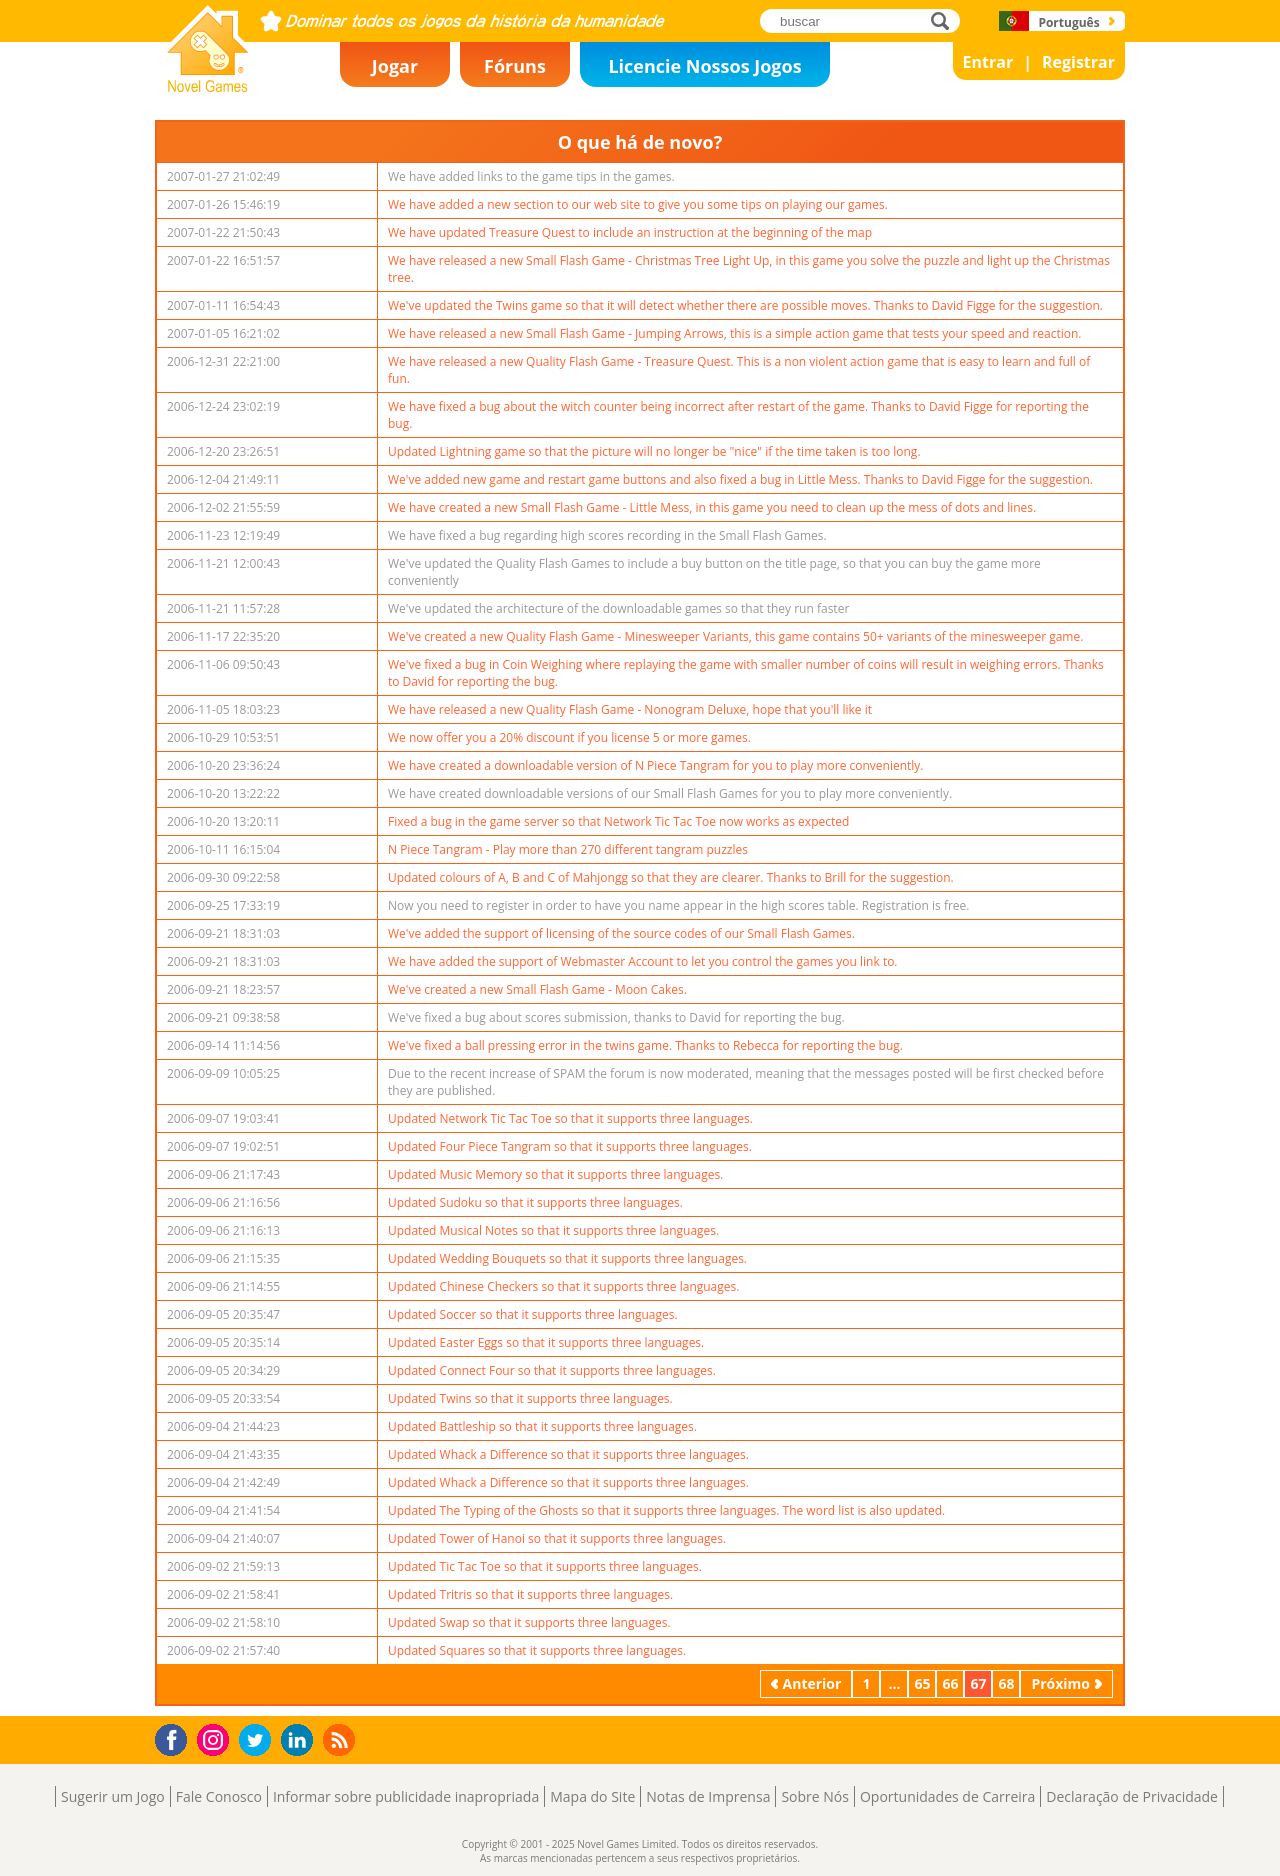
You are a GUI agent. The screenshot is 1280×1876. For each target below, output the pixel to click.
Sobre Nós (815, 1796)
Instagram (216, 1738)
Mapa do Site (592, 1796)
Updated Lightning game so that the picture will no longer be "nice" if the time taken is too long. (654, 451)
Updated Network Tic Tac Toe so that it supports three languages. (570, 1118)
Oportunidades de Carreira (947, 1796)
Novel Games (205, 86)
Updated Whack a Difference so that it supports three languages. (568, 1454)
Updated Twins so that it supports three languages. (530, 1398)
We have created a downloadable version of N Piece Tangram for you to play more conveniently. (656, 765)
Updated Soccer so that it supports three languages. (533, 1314)
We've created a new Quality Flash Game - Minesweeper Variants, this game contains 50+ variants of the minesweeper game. (735, 636)
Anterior (812, 1683)
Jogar (395, 66)
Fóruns (515, 66)
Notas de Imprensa (708, 1796)
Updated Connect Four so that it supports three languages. (552, 1370)
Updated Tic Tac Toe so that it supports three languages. (545, 1566)
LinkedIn (300, 1740)
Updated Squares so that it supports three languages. (537, 1650)
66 (950, 1683)
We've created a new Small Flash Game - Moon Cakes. (537, 989)
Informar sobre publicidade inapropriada (406, 1796)
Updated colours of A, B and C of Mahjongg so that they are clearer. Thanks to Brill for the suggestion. (671, 877)
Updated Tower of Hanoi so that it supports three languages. (557, 1538)
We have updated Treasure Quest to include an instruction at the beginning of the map (630, 232)
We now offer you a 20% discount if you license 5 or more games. (569, 737)
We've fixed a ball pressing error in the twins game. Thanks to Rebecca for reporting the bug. (645, 1045)
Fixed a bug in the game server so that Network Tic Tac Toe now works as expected (618, 821)
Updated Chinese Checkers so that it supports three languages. (563, 1286)
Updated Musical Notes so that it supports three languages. (553, 1230)
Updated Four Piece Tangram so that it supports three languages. (570, 1146)
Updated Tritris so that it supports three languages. (530, 1594)
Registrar (1078, 62)
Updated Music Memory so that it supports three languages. (555, 1174)
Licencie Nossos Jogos (704, 66)
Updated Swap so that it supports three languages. (529, 1622)
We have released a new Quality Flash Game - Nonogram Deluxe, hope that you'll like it (630, 709)
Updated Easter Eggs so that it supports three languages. (546, 1342)
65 (922, 1683)
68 (1006, 1683)
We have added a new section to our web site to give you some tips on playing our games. (638, 204)
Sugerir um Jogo (113, 1796)
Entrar (988, 62)
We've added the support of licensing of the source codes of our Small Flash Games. (621, 933)
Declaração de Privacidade (1132, 1796)
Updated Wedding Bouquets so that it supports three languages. (567, 1258)
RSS (341, 1739)
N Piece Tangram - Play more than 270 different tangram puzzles (568, 849)
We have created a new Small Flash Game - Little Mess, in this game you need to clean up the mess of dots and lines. (712, 507)
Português (1068, 22)
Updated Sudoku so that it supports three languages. (535, 1202)
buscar (945, 20)
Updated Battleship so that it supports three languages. (542, 1426)
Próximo (1060, 1683)
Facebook (176, 1737)
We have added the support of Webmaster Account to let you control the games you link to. (643, 961)
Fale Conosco (219, 1796)
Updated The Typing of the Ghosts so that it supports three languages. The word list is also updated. (666, 1510)
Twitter (259, 1741)
